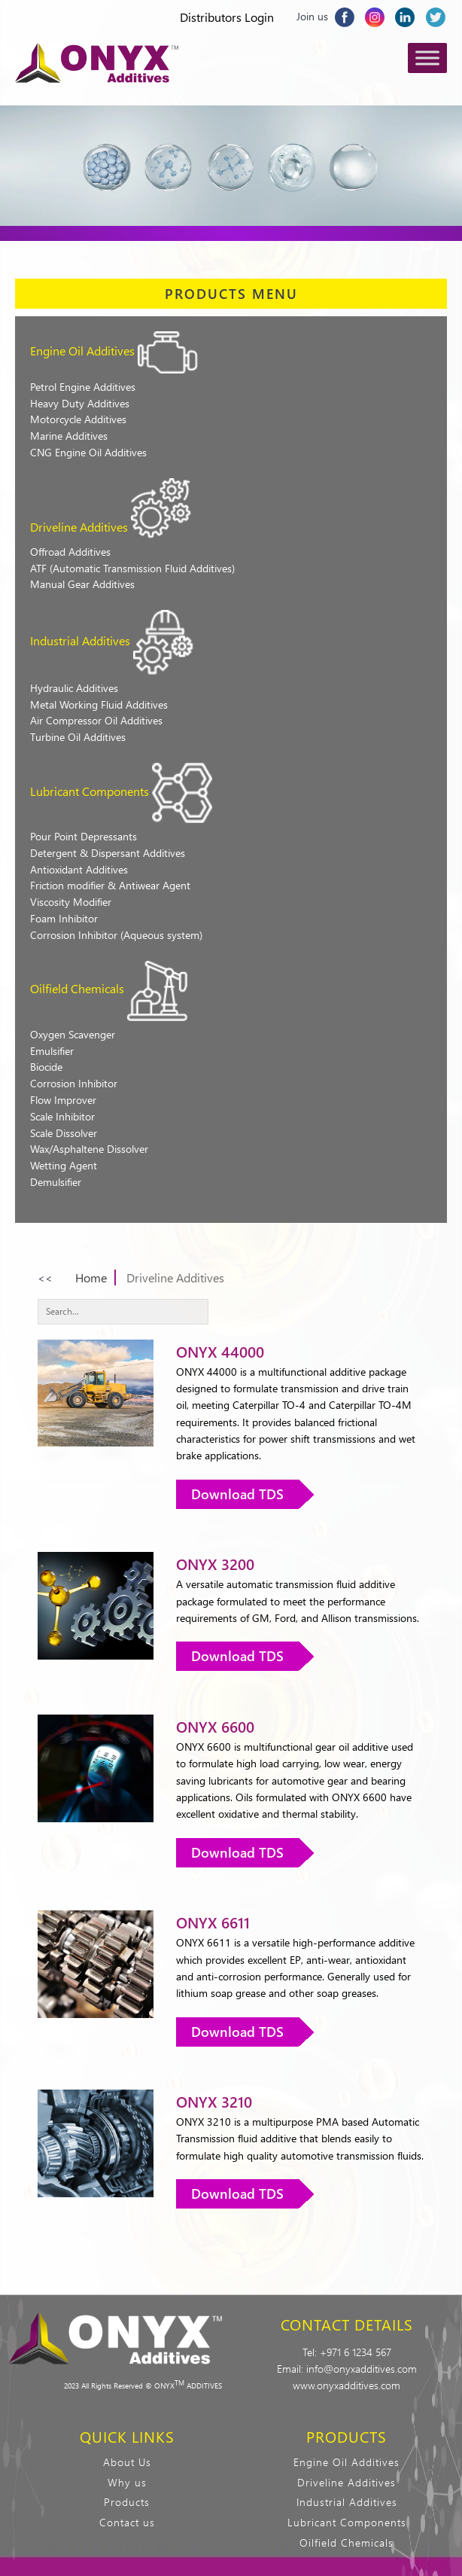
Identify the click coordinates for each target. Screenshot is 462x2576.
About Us (127, 2462)
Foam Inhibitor (64, 918)
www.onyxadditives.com (346, 2385)
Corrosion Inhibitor (73, 1083)
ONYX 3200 (215, 1563)
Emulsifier (52, 1051)
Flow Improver (63, 1100)
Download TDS (237, 1494)
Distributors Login (227, 17)
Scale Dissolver (63, 1133)
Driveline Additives (79, 527)
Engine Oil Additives (82, 350)
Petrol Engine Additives (82, 387)
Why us (127, 2482)
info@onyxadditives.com (361, 2368)
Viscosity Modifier (70, 902)
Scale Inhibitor (62, 1116)
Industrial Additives (80, 640)
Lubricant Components (89, 791)
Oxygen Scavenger (72, 1034)
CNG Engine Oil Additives (88, 452)
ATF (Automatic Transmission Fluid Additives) (132, 568)
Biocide (46, 1066)
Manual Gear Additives (82, 584)
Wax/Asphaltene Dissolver (89, 1149)
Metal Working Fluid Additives (99, 704)
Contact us (127, 2522)
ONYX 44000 (220, 1351)
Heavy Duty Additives (79, 403)
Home (91, 1277)
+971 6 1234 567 (355, 2352)
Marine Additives (69, 435)
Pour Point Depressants (83, 836)
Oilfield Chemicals (77, 988)
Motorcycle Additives (78, 419)
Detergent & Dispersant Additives (107, 853)
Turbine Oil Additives (78, 737)
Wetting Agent (63, 1165)
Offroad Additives (70, 551)
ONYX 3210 (214, 2101)
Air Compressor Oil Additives (96, 720)
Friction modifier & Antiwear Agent (110, 885)
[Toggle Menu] (427, 57)
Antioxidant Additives (79, 869)
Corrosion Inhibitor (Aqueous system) (116, 935)
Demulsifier (55, 1182)
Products (127, 2502)
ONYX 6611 (213, 1922)
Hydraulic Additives (74, 688)
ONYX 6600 (215, 1726)
